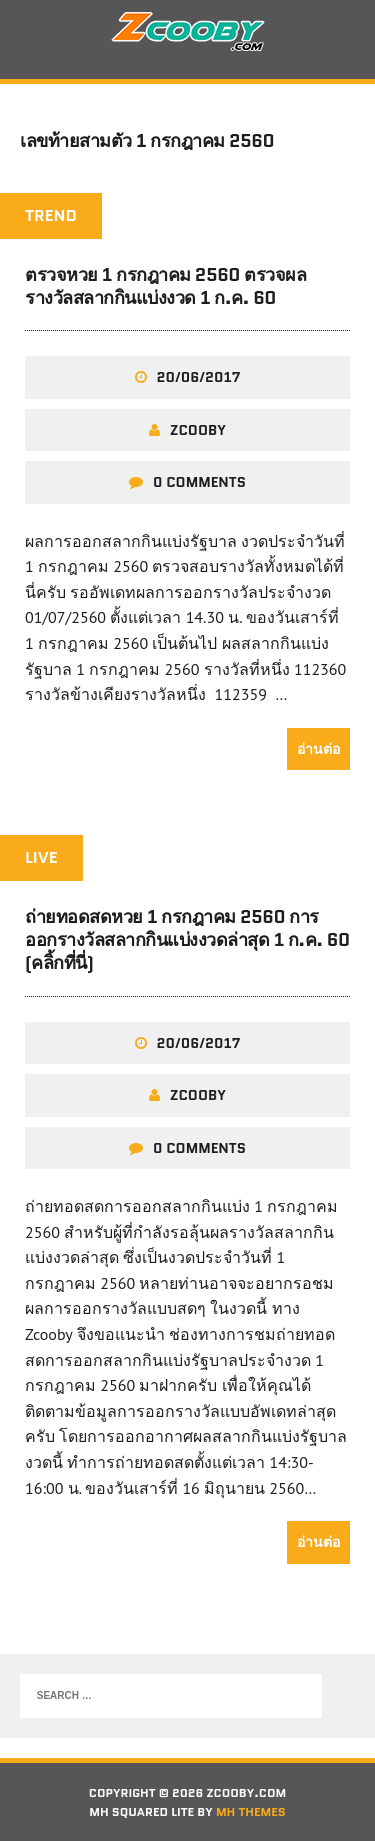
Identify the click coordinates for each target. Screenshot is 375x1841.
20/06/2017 (199, 377)
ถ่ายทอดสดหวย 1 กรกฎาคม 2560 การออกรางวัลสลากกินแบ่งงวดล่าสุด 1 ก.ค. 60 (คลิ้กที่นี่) (187, 940)
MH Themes (251, 1811)
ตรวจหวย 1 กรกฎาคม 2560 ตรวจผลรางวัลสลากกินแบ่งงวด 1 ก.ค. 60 (165, 286)
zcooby (198, 430)
